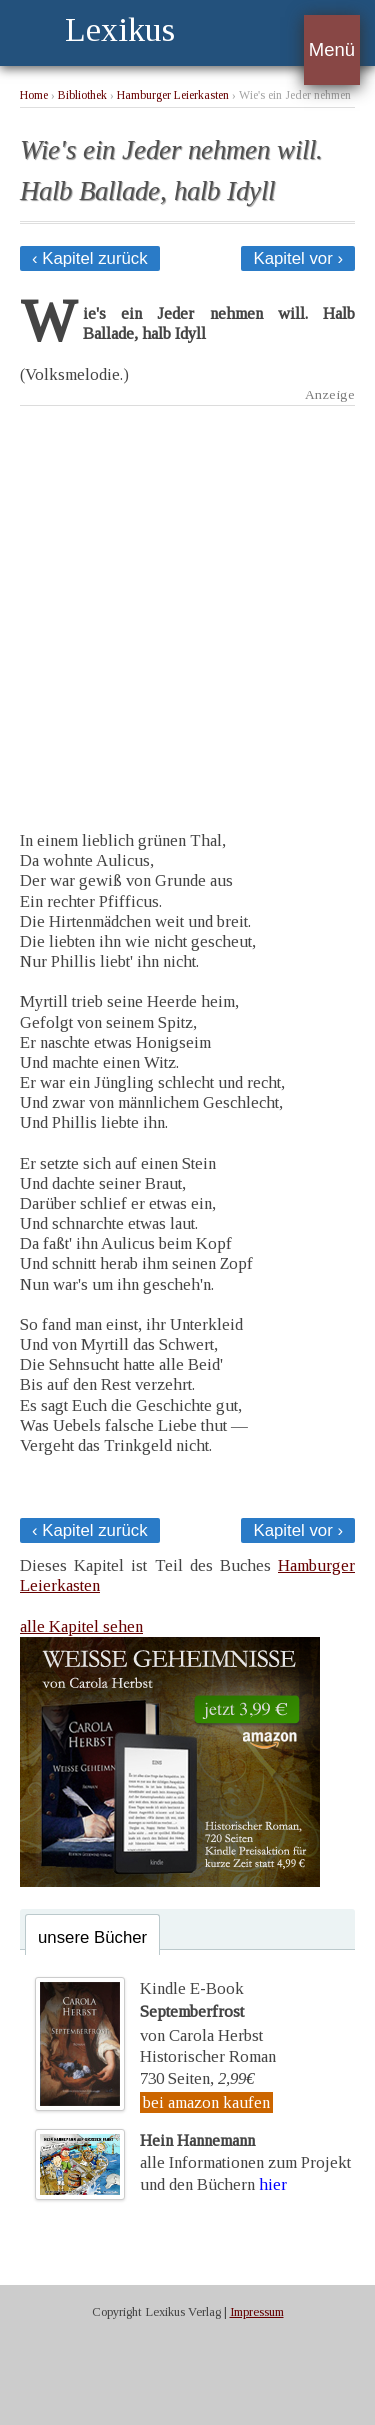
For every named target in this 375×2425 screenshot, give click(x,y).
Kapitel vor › (298, 258)
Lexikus (120, 29)
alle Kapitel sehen (81, 1626)
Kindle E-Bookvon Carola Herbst (201, 2012)
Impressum (257, 2312)
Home (34, 95)
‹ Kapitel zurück (90, 258)
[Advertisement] (187, 603)
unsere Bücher (92, 1937)
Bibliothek (82, 95)
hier (273, 2184)
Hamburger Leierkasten (173, 95)
